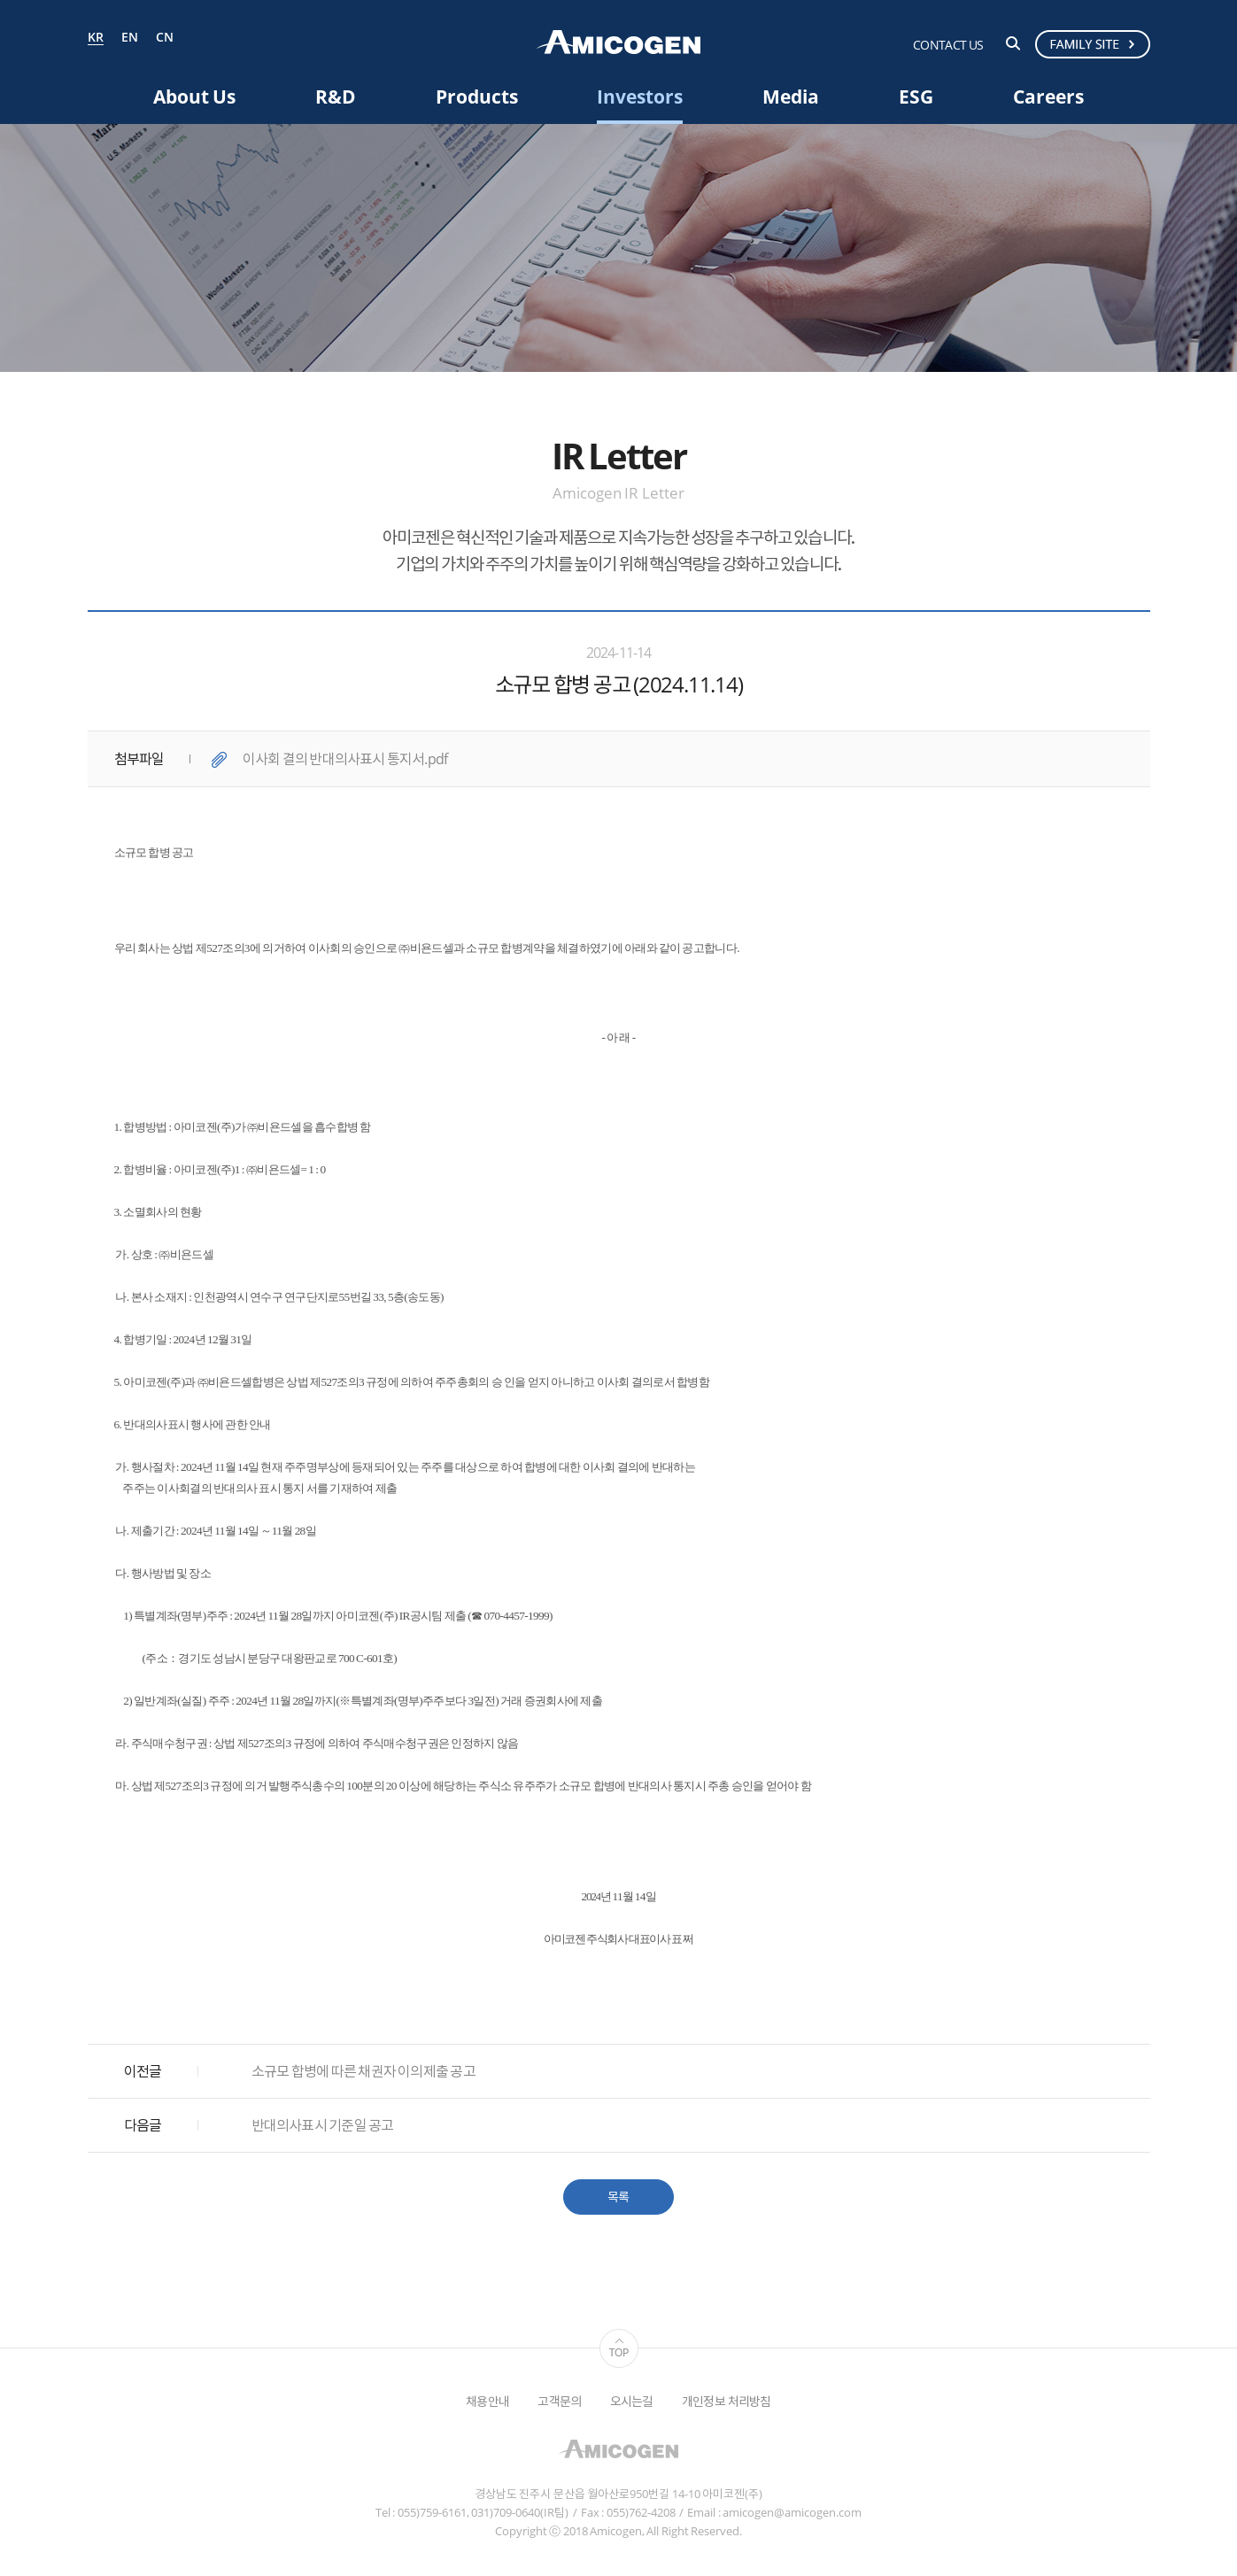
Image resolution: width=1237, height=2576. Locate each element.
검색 (1013, 43)
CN (165, 37)
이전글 (143, 2071)
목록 (618, 2196)
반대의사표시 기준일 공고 (322, 2125)
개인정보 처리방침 (726, 2401)
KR (96, 38)
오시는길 (631, 2401)
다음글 (143, 2125)
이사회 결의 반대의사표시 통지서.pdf (345, 759)
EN (129, 37)
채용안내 (487, 2401)
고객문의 (559, 2401)
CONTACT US (948, 44)
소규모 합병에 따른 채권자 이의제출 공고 (363, 2071)
